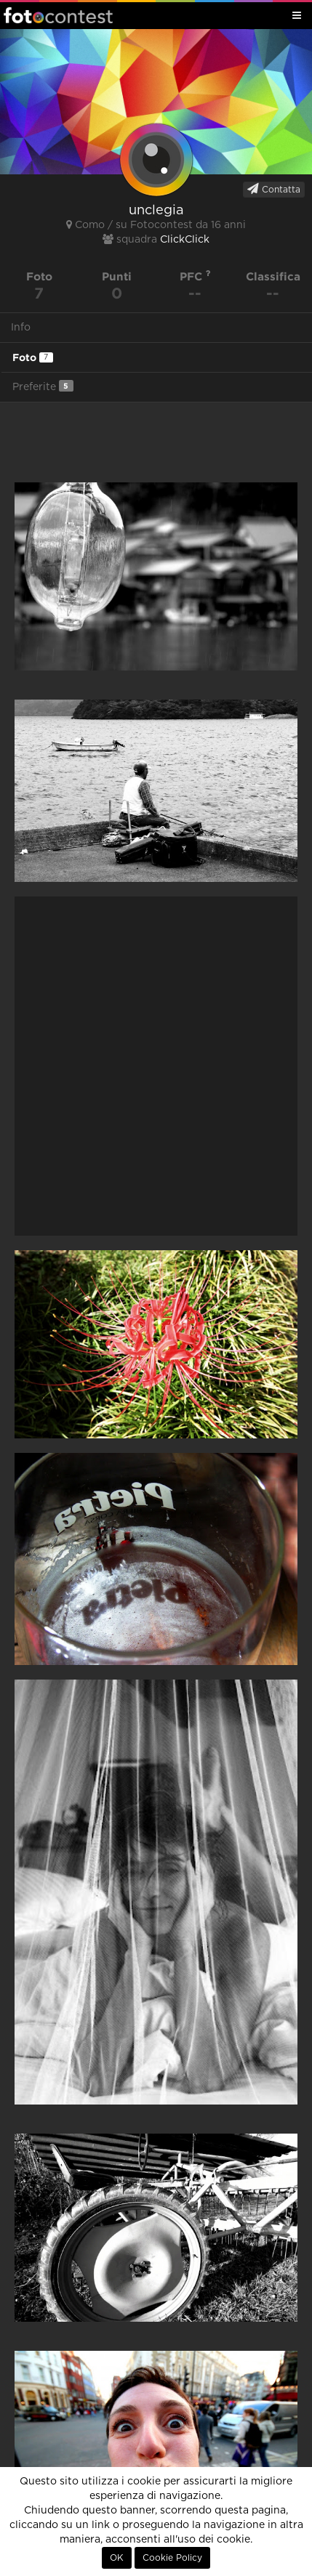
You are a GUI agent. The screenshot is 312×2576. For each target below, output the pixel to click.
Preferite (42, 386)
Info (21, 328)
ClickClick (184, 240)
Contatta (273, 189)
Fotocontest (58, 15)
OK (117, 2557)
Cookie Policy (172, 2557)
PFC (195, 276)
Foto (32, 357)
